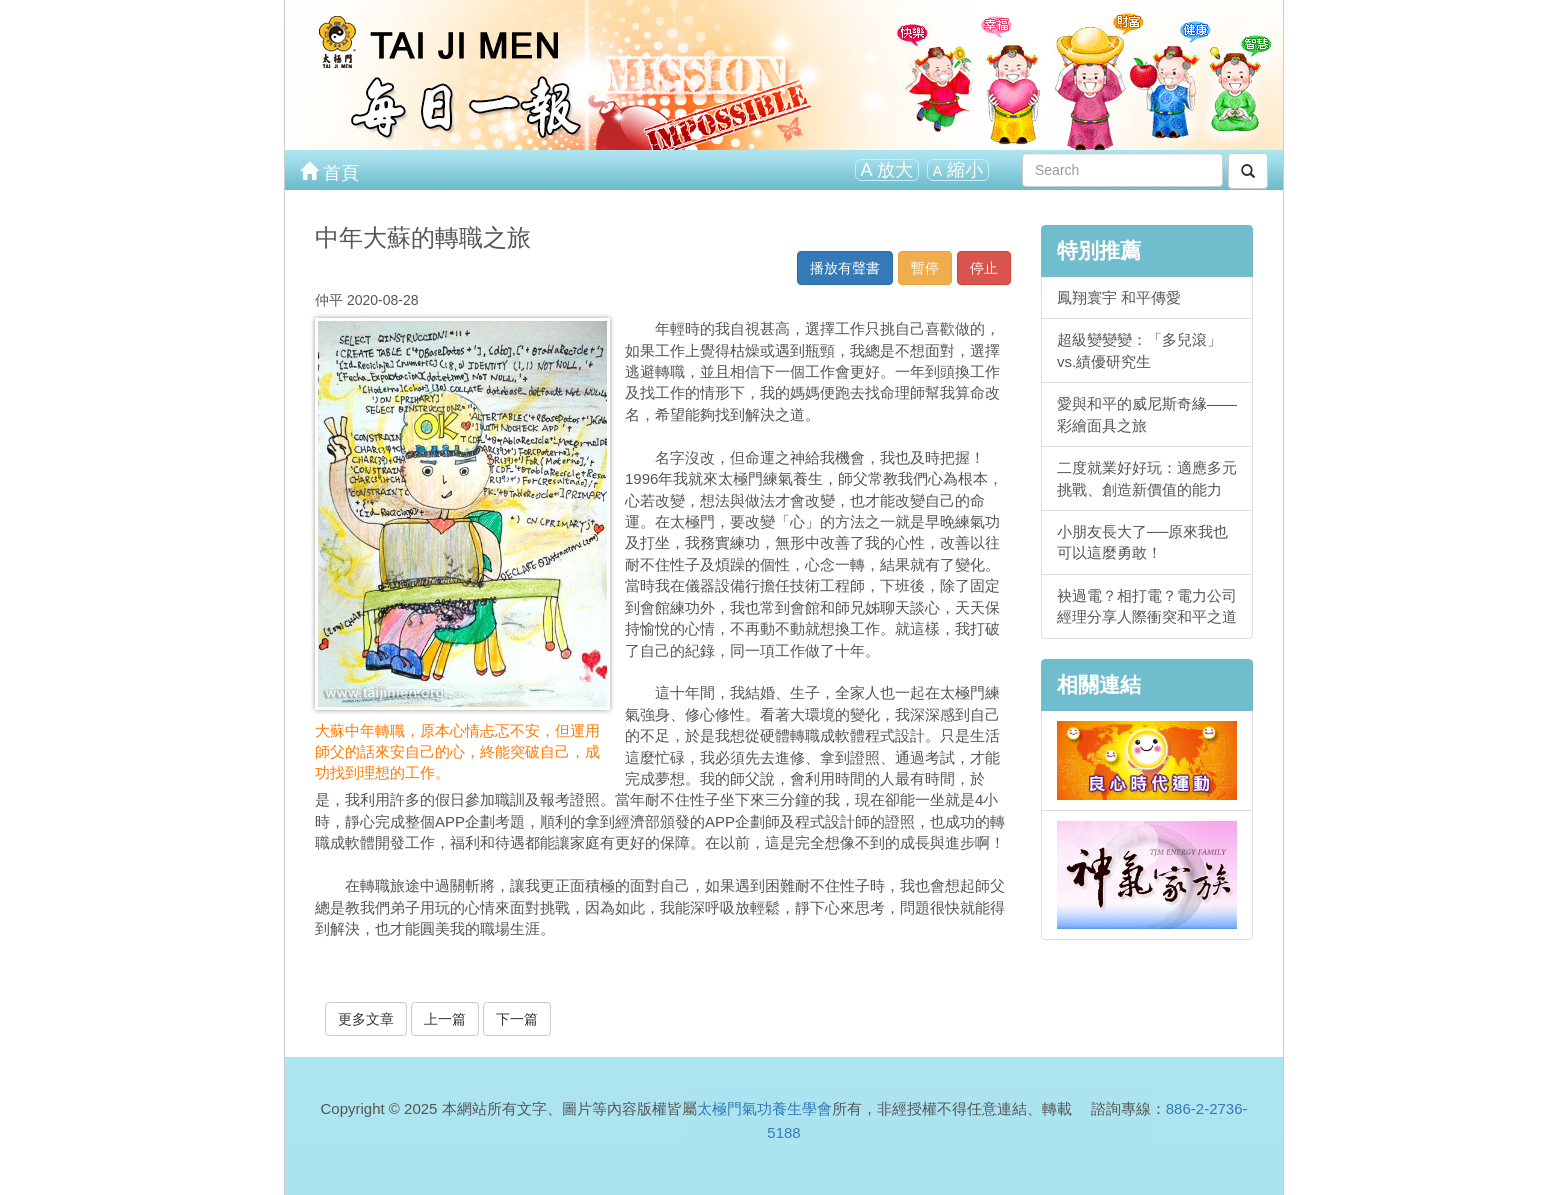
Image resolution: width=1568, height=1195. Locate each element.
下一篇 (517, 1019)
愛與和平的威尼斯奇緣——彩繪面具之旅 (1147, 414)
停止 (984, 268)
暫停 (925, 268)
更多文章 (366, 1019)
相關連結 (1099, 684)
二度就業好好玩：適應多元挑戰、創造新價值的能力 (1147, 478)
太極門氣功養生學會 (764, 1108)
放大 (887, 170)
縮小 (958, 170)
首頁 (329, 171)
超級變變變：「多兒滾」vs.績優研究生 (1139, 350)
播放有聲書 (845, 268)
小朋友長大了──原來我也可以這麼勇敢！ (1142, 542)
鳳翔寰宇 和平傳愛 (1119, 297)
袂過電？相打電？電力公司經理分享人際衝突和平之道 (1147, 606)
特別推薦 (1099, 250)
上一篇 (445, 1019)
